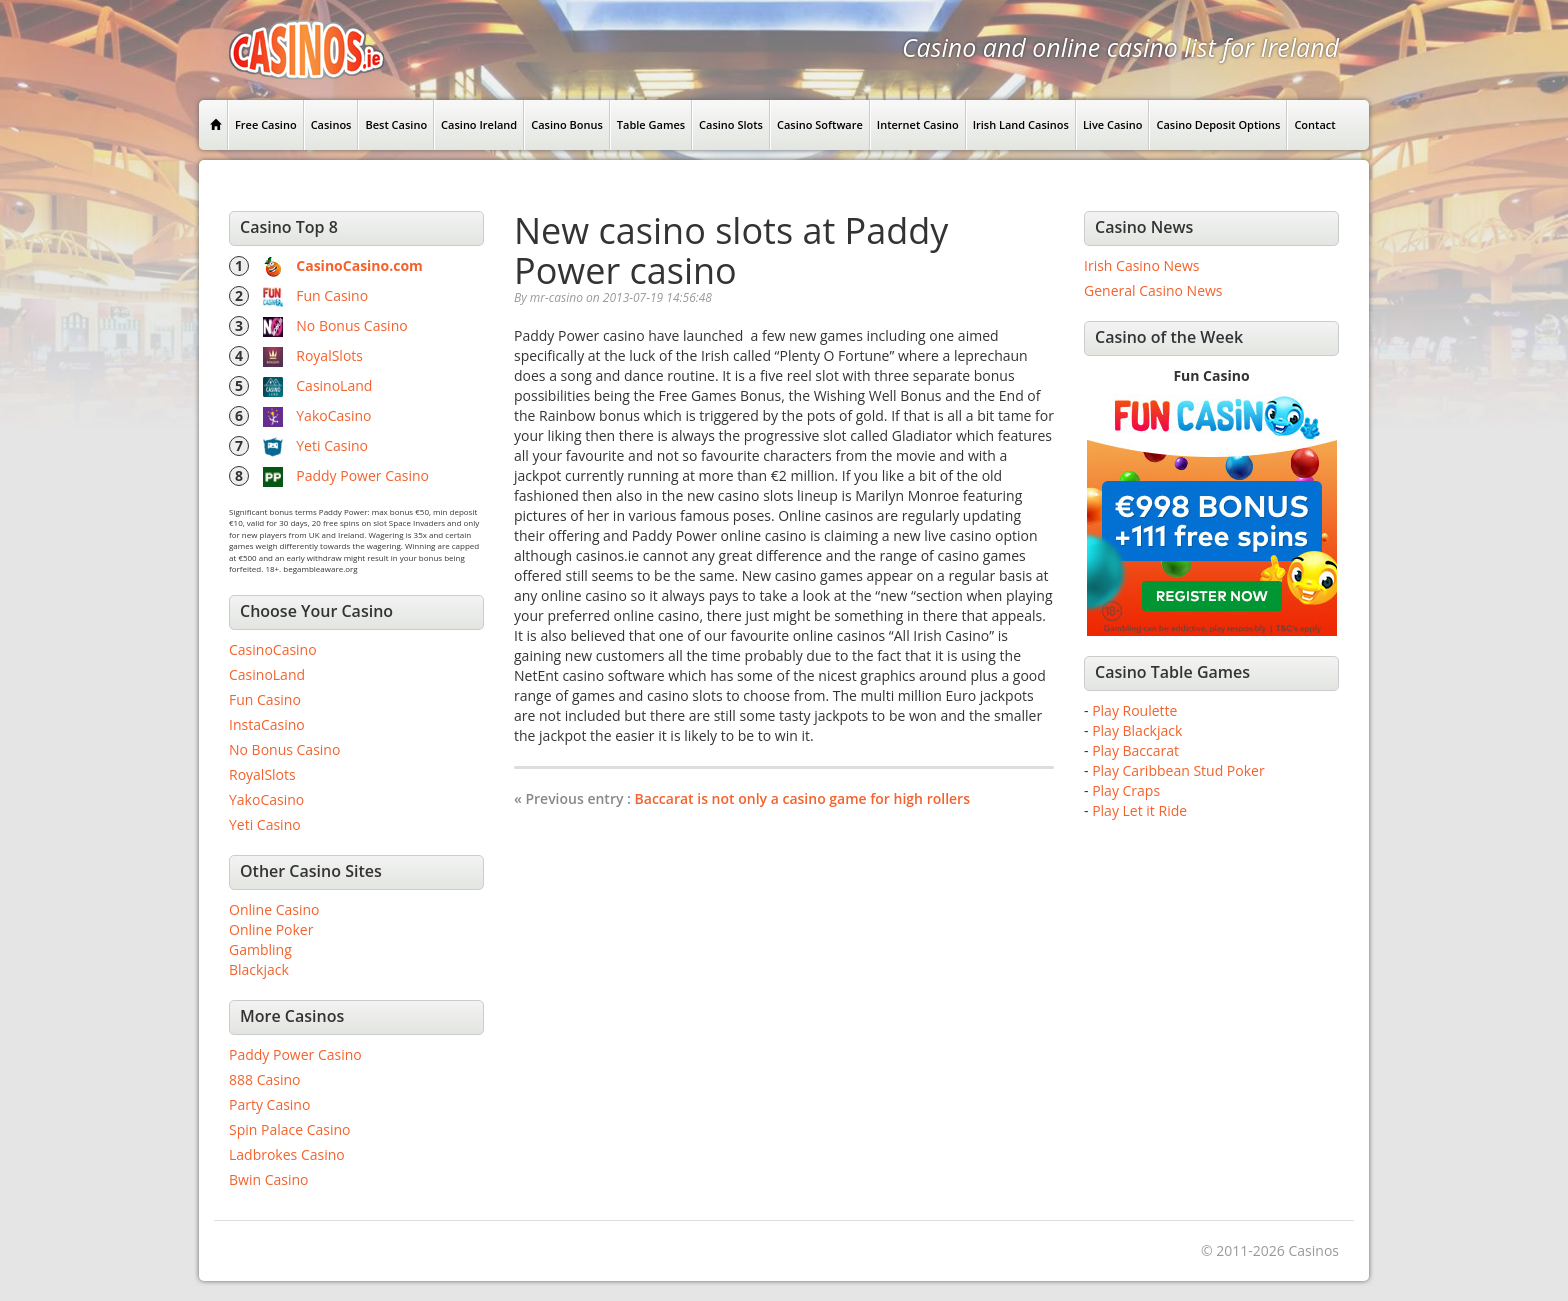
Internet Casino (918, 124)
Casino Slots (731, 124)
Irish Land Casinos (1021, 124)
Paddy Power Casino (362, 475)
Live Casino (1113, 124)
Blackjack (259, 969)
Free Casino (266, 124)
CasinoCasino (273, 649)
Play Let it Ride (1139, 810)
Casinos (331, 124)
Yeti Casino (332, 445)
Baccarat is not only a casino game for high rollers (802, 798)
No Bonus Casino (351, 325)
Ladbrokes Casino (287, 1154)
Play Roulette (1134, 710)
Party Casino (269, 1104)
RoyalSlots (329, 355)
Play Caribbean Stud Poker (1178, 770)
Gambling (260, 949)
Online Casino (274, 909)
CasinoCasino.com (359, 265)
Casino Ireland (479, 124)
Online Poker (271, 929)
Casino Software (820, 124)
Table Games (651, 124)
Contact (1314, 124)
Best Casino (396, 124)
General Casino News (1153, 290)
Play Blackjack (1137, 730)
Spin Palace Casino (290, 1129)
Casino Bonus (567, 124)
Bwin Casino (268, 1179)
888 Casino (264, 1079)
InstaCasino (267, 724)
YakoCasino (333, 415)
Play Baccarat (1135, 750)
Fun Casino (332, 295)
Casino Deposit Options (1218, 124)
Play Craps (1126, 790)
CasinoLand (334, 385)
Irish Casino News (1141, 265)
